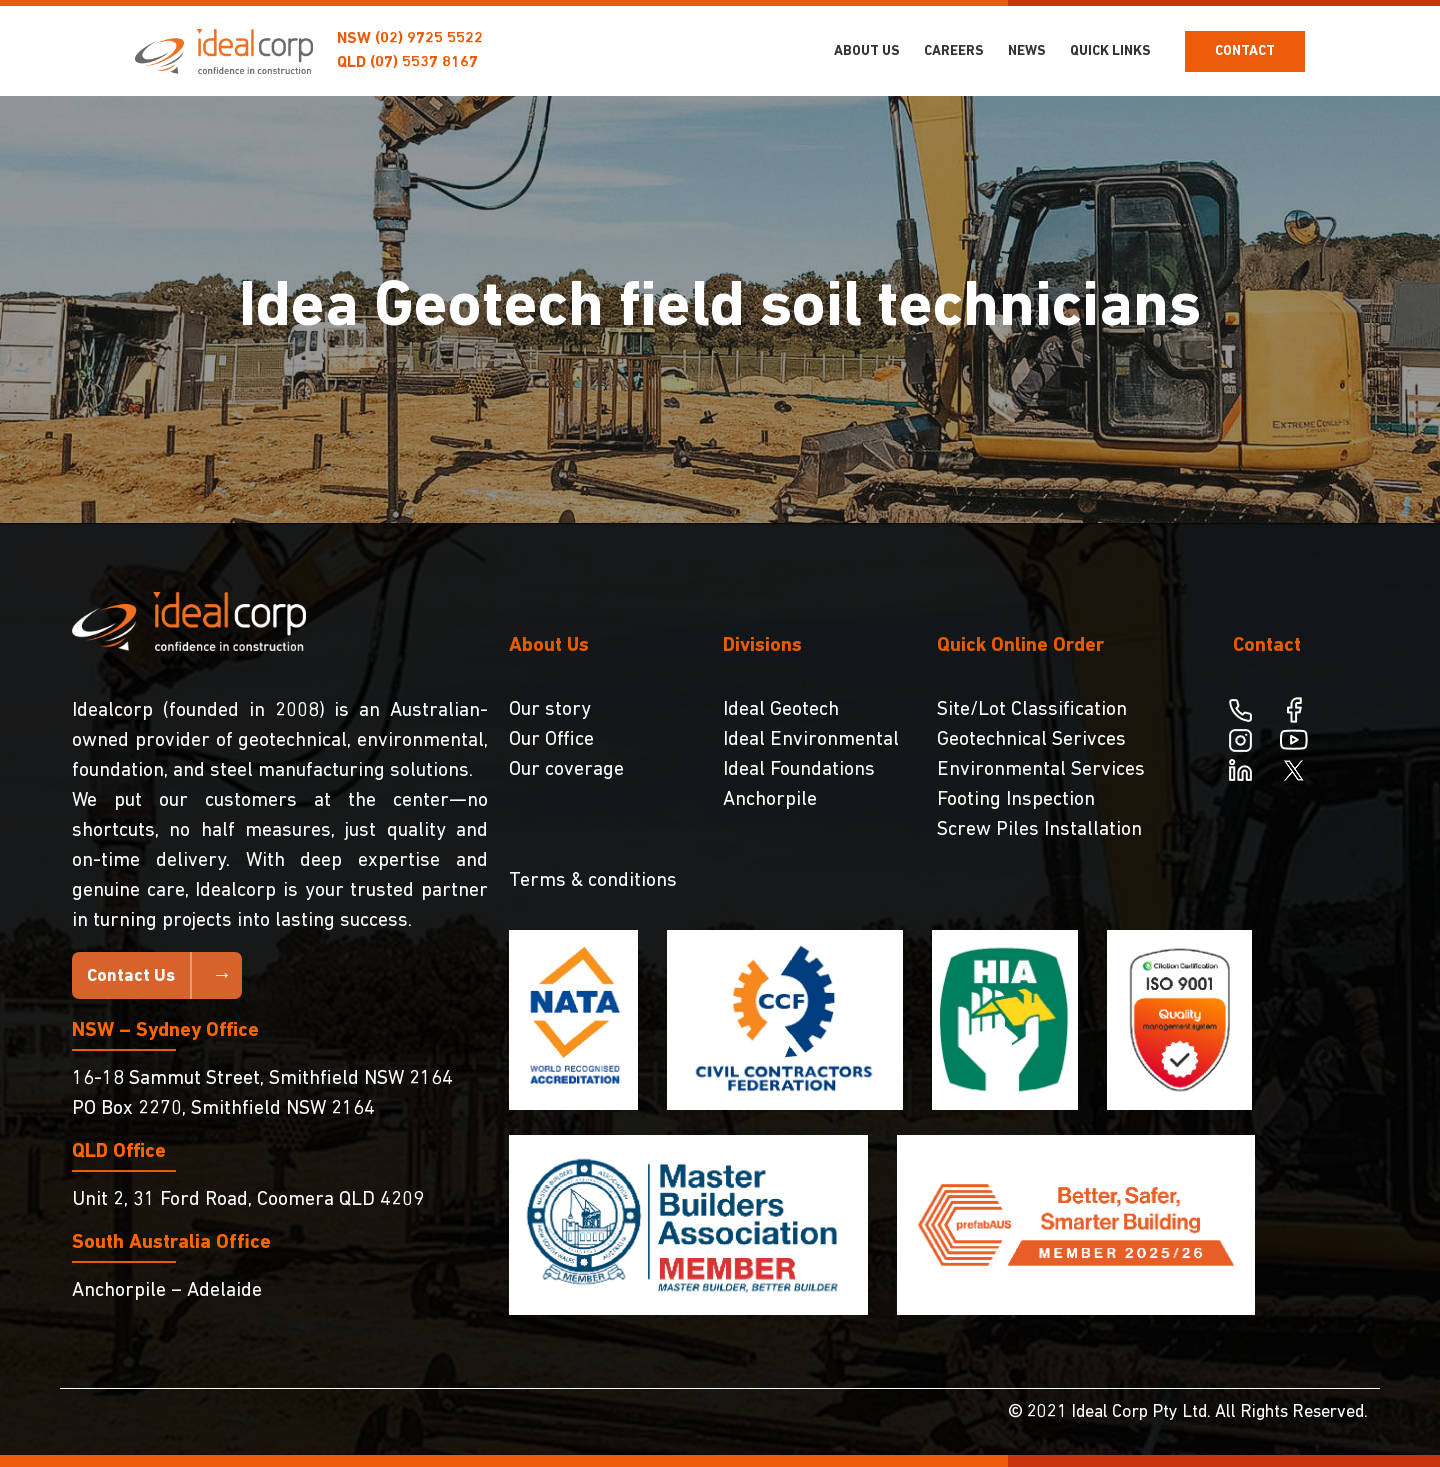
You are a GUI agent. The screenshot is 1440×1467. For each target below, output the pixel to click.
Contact (1245, 51)
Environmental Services (1041, 770)
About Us (867, 51)
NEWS (1027, 51)
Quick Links (1110, 51)
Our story (550, 710)
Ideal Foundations (799, 770)
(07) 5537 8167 (424, 63)
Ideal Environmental (811, 740)
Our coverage (566, 770)
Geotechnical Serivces (1031, 740)
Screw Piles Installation (1039, 830)
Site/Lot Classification (1032, 710)
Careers (954, 51)
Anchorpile (770, 800)
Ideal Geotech (781, 710)
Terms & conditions (593, 881)
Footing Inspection (1016, 800)
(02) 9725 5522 (429, 39)
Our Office (551, 740)
